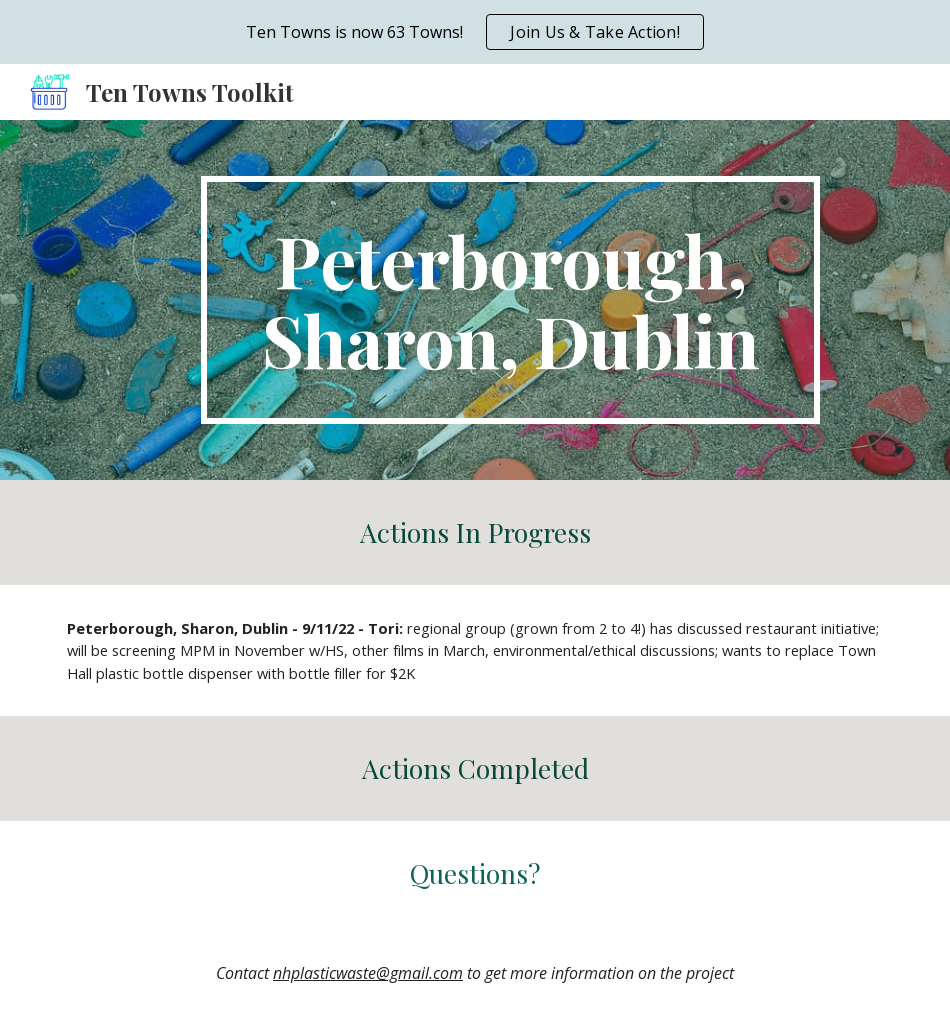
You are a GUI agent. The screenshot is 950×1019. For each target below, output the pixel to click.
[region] (475, 32)
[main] (510, 300)
